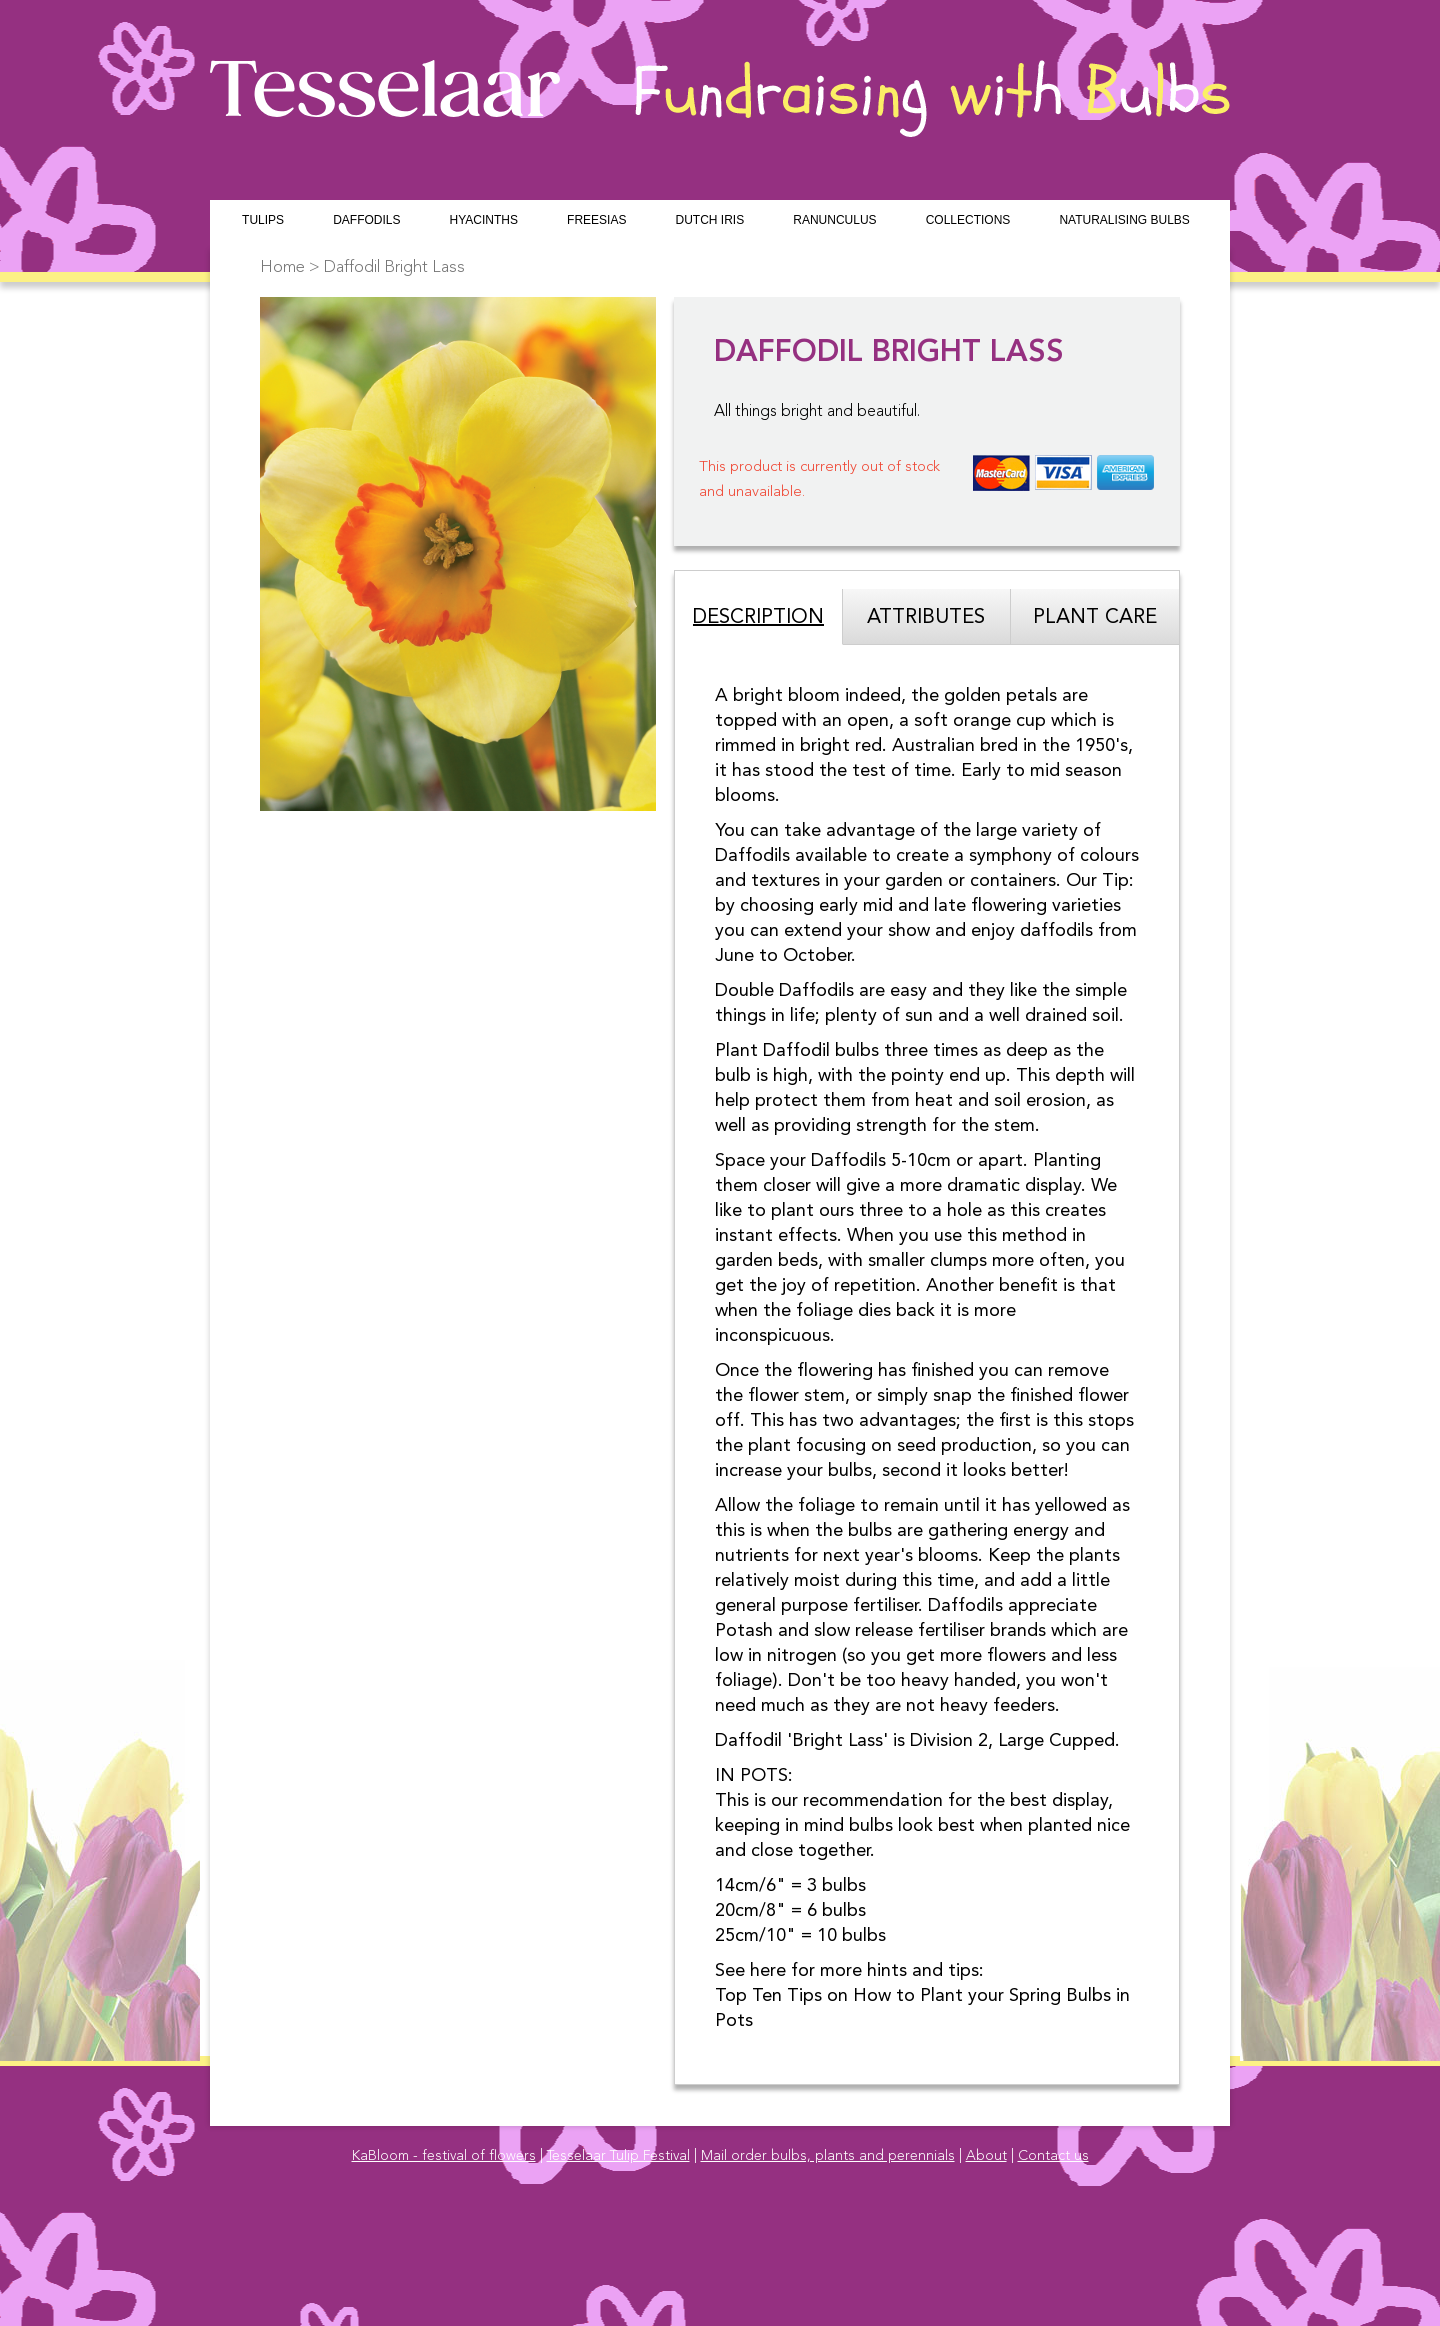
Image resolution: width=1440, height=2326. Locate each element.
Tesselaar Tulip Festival (618, 2156)
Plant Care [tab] (1095, 618)
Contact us (1053, 2156)
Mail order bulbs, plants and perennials (828, 2156)
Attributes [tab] (926, 618)
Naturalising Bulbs (1124, 220)
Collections (968, 220)
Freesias (596, 220)
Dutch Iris (709, 220)
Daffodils (366, 220)
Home (282, 267)
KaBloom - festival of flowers (444, 2156)
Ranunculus (834, 220)
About (986, 2156)
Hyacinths (484, 220)
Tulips (263, 220)
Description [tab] (758, 618)
